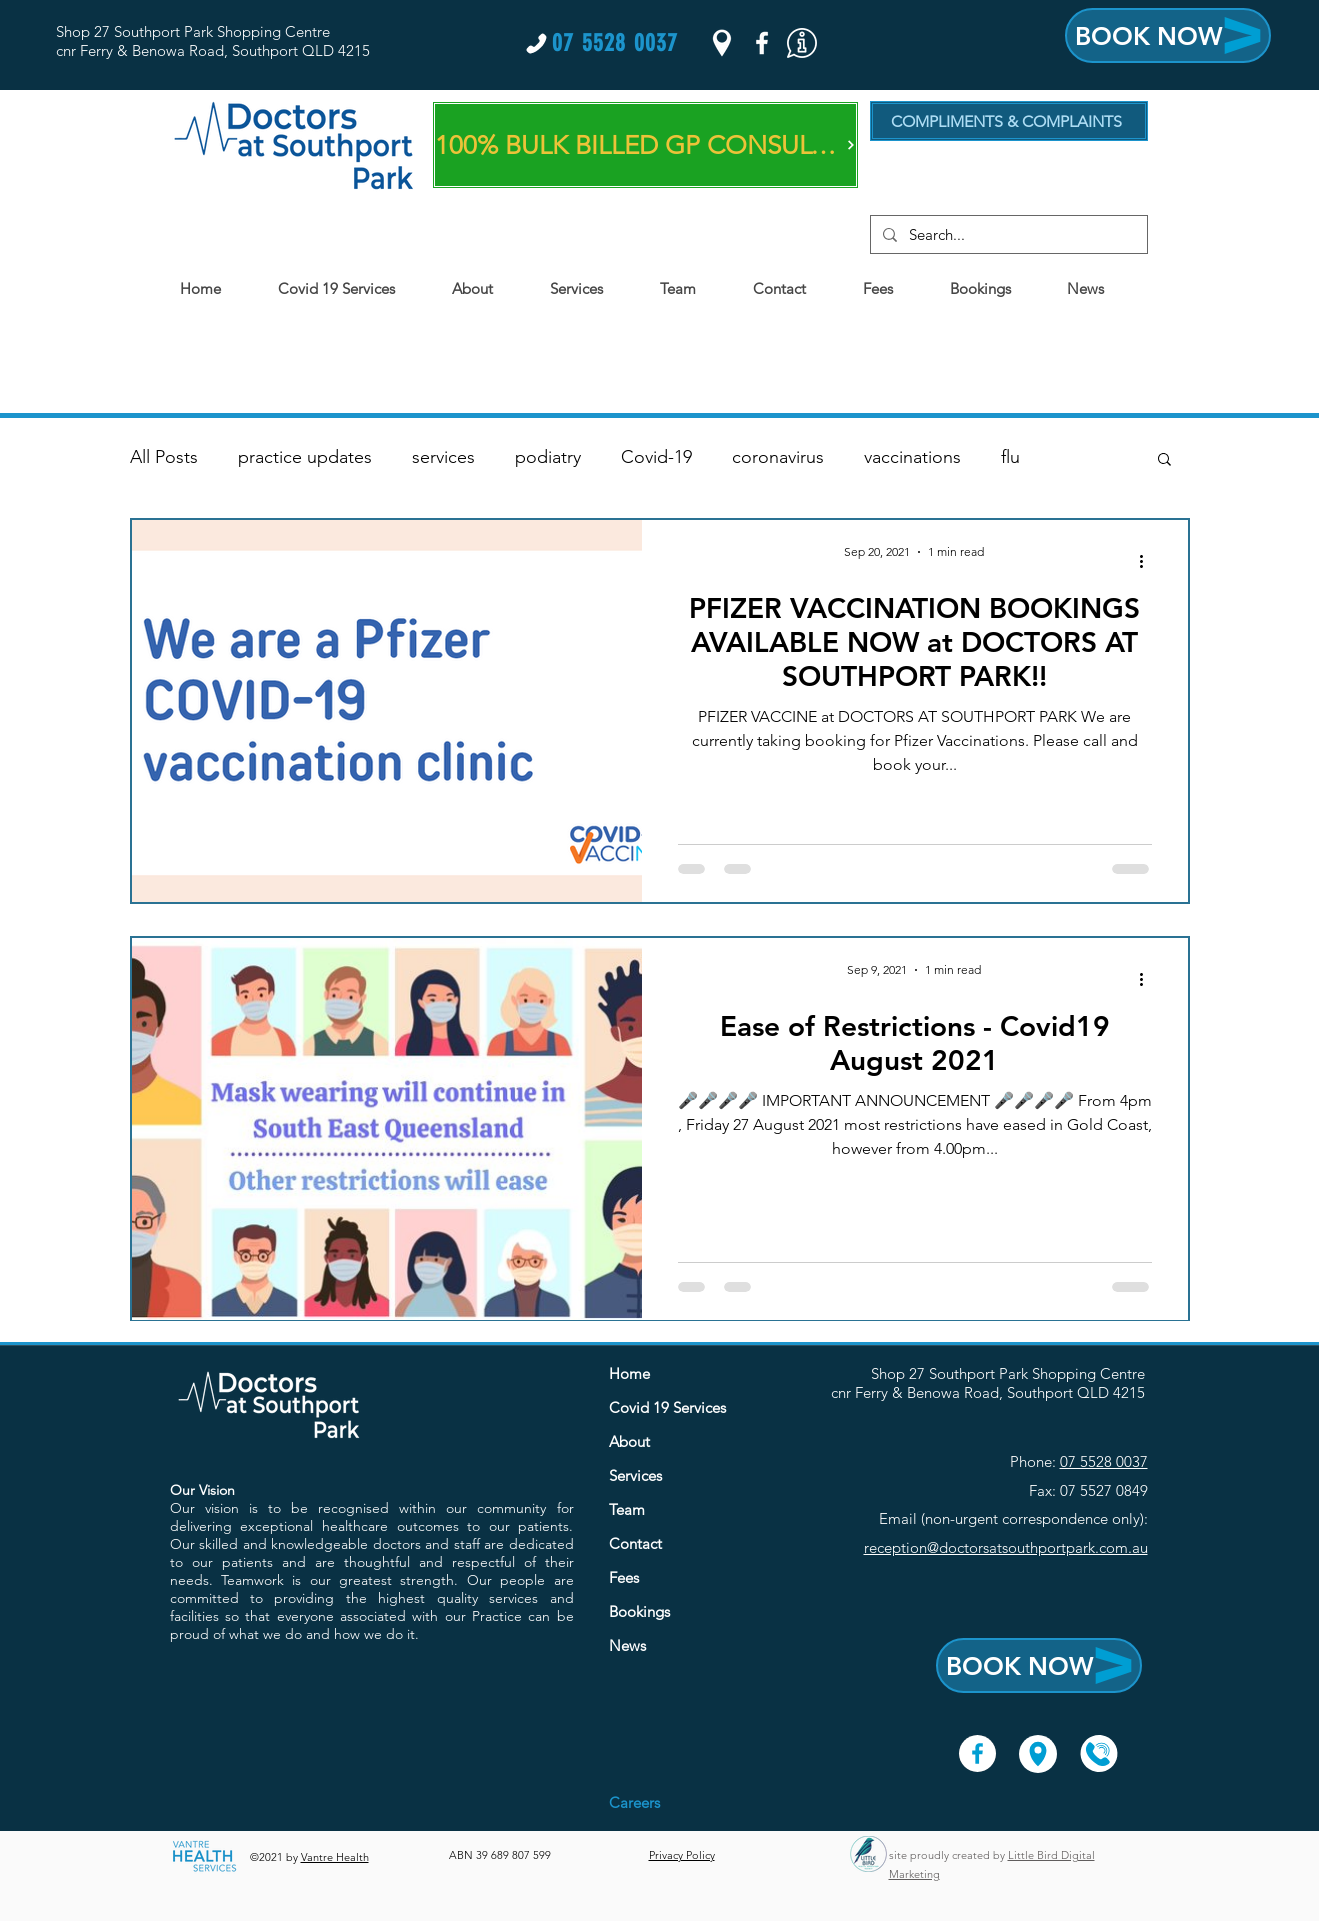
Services (635, 1475)
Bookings (639, 1611)
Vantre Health (335, 1857)
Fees (624, 1577)
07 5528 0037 (1104, 1461)
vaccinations (912, 457)
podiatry (548, 457)
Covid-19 (656, 457)
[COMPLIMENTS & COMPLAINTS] (1009, 121)
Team (627, 1509)
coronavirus (778, 457)
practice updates (305, 457)
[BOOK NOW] (1168, 35)
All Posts (164, 457)
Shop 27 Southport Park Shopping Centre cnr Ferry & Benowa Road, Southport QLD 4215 (213, 41)
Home (629, 1373)
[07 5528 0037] (601, 43)
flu (1010, 457)
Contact (635, 1543)
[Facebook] (762, 43)
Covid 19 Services (667, 1407)
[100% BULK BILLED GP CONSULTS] (645, 145)
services (443, 457)
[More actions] (1149, 561)
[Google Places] (722, 43)
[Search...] (1007, 234)
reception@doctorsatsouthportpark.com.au (1006, 1547)
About (629, 1441)
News (627, 1645)
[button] (802, 43)
